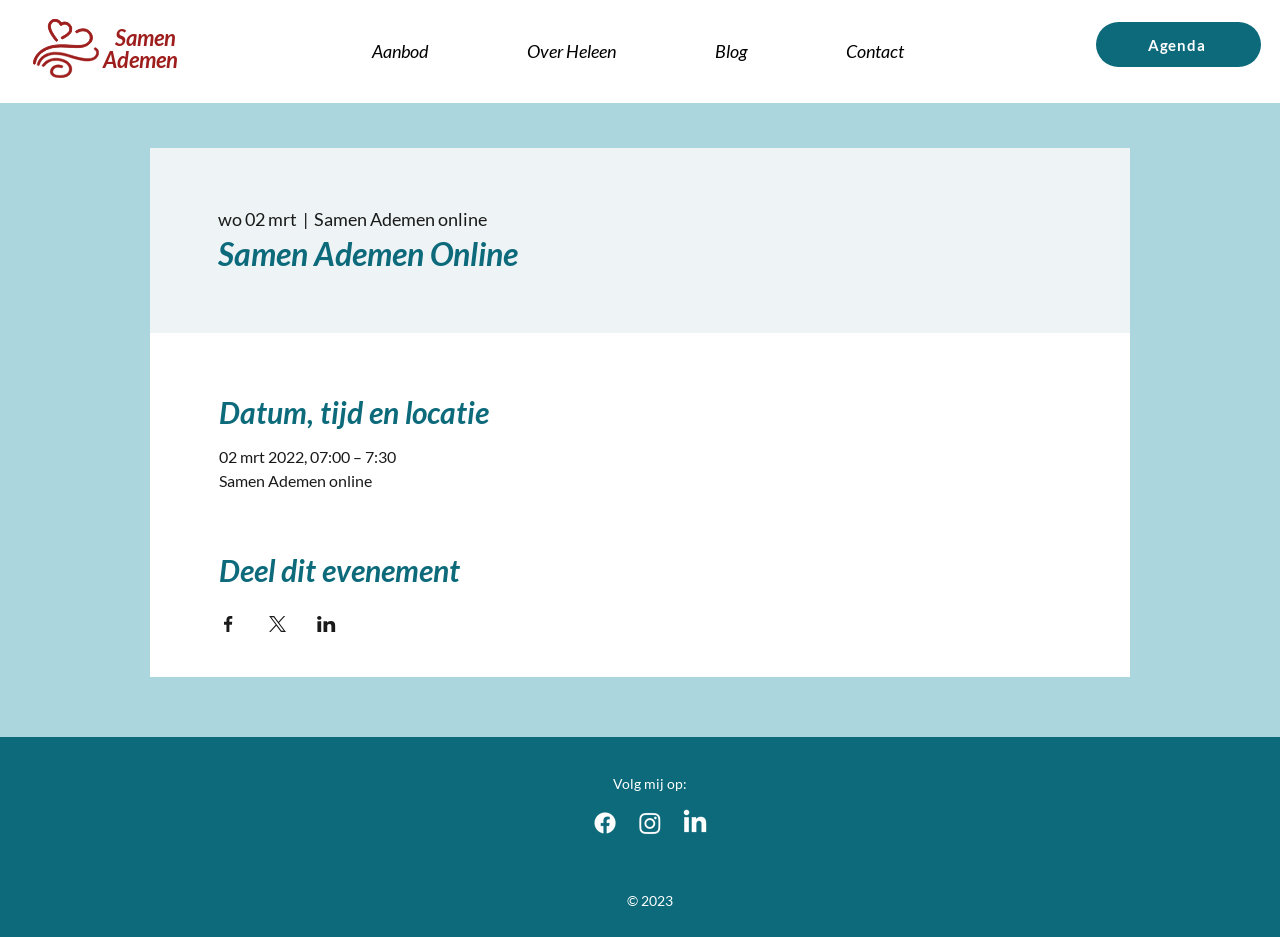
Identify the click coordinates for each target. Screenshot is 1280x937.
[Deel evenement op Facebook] (228, 624)
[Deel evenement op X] (277, 624)
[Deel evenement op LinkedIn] (326, 624)
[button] (572, 51)
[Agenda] (1178, 44)
